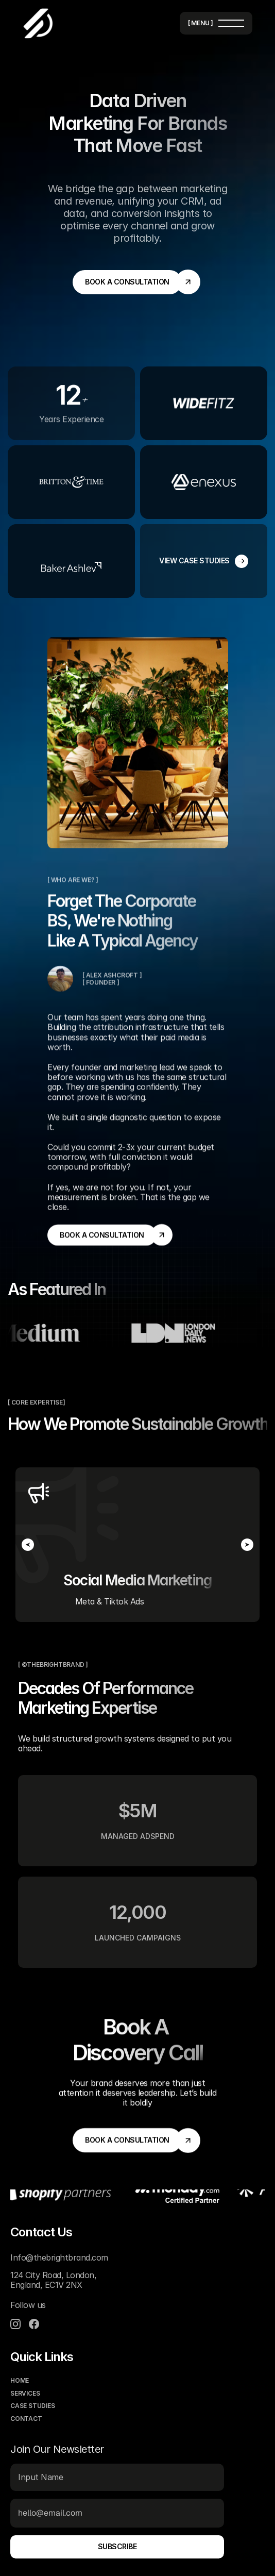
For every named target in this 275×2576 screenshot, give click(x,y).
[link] (127, 282)
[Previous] (28, 1544)
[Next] (247, 1544)
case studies (32, 2406)
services (25, 2393)
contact (26, 2418)
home (19, 2381)
